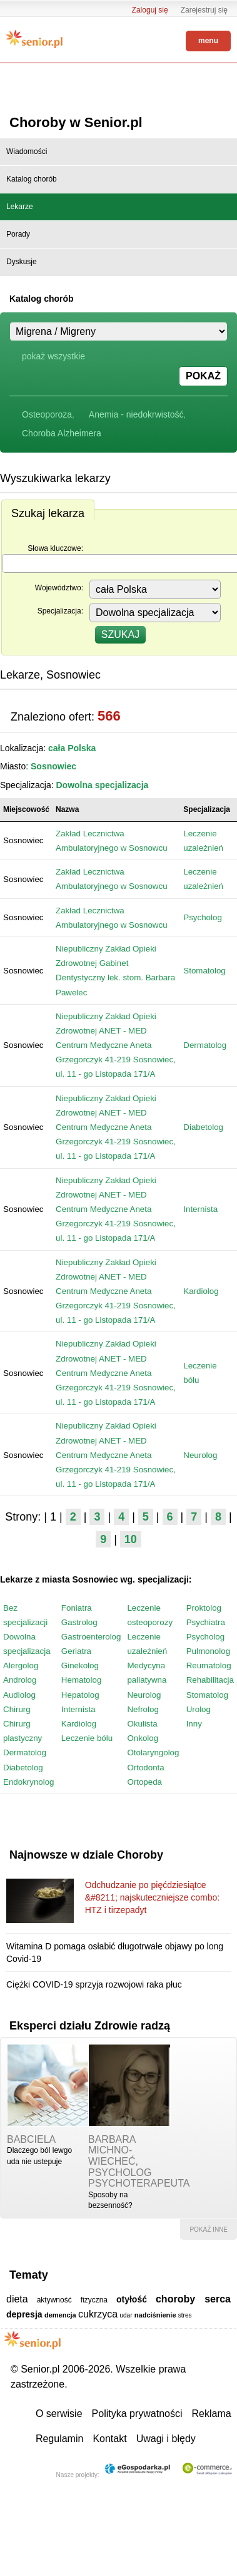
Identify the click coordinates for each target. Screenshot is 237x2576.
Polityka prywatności (137, 2413)
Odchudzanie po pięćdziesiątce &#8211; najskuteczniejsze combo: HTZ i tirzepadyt (152, 1898)
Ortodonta (145, 1767)
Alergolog (20, 1665)
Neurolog (200, 1455)
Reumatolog (208, 1665)
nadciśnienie (155, 2315)
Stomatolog (204, 970)
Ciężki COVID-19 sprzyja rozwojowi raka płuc (94, 1984)
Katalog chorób (31, 179)
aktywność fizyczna (72, 2300)
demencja (60, 2315)
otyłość (131, 2299)
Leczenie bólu (87, 1738)
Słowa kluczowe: (55, 548)
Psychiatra (205, 1622)
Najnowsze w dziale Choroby (86, 1855)
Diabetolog (203, 1127)
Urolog (198, 1709)
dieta (17, 2299)
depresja (24, 2314)
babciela (31, 2139)
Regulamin (59, 2438)
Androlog (19, 1680)
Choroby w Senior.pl (76, 122)
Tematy (28, 2275)
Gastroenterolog (91, 1636)
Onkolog (142, 1738)
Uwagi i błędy (166, 2438)
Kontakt (109, 2438)
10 (130, 1539)
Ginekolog (80, 1665)
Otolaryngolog (153, 1752)
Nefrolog (142, 1709)
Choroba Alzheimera (61, 433)
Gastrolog (79, 1622)
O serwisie (59, 2413)
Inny (194, 1723)
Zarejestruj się (204, 10)
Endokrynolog (28, 1782)
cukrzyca (98, 2314)
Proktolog (203, 1608)
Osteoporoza (47, 414)
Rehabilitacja (210, 1680)
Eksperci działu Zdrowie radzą (89, 2025)
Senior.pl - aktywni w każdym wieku (34, 39)
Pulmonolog (208, 1651)
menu (208, 40)
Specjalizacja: (60, 611)
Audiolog (19, 1695)
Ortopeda (144, 1782)
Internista (200, 1209)
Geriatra (76, 1651)
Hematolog (81, 1680)
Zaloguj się (150, 10)
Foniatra (76, 1608)
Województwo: (59, 587)
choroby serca (193, 2299)
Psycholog (202, 917)
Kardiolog (200, 1291)
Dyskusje (21, 261)
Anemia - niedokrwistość (136, 414)
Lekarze (19, 206)
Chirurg (17, 1709)
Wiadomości (26, 151)
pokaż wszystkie (53, 356)
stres (185, 2315)
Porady (18, 234)
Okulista (142, 1723)
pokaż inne (208, 2229)
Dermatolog (204, 1045)
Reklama (211, 2413)
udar (126, 2315)
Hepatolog (80, 1695)
